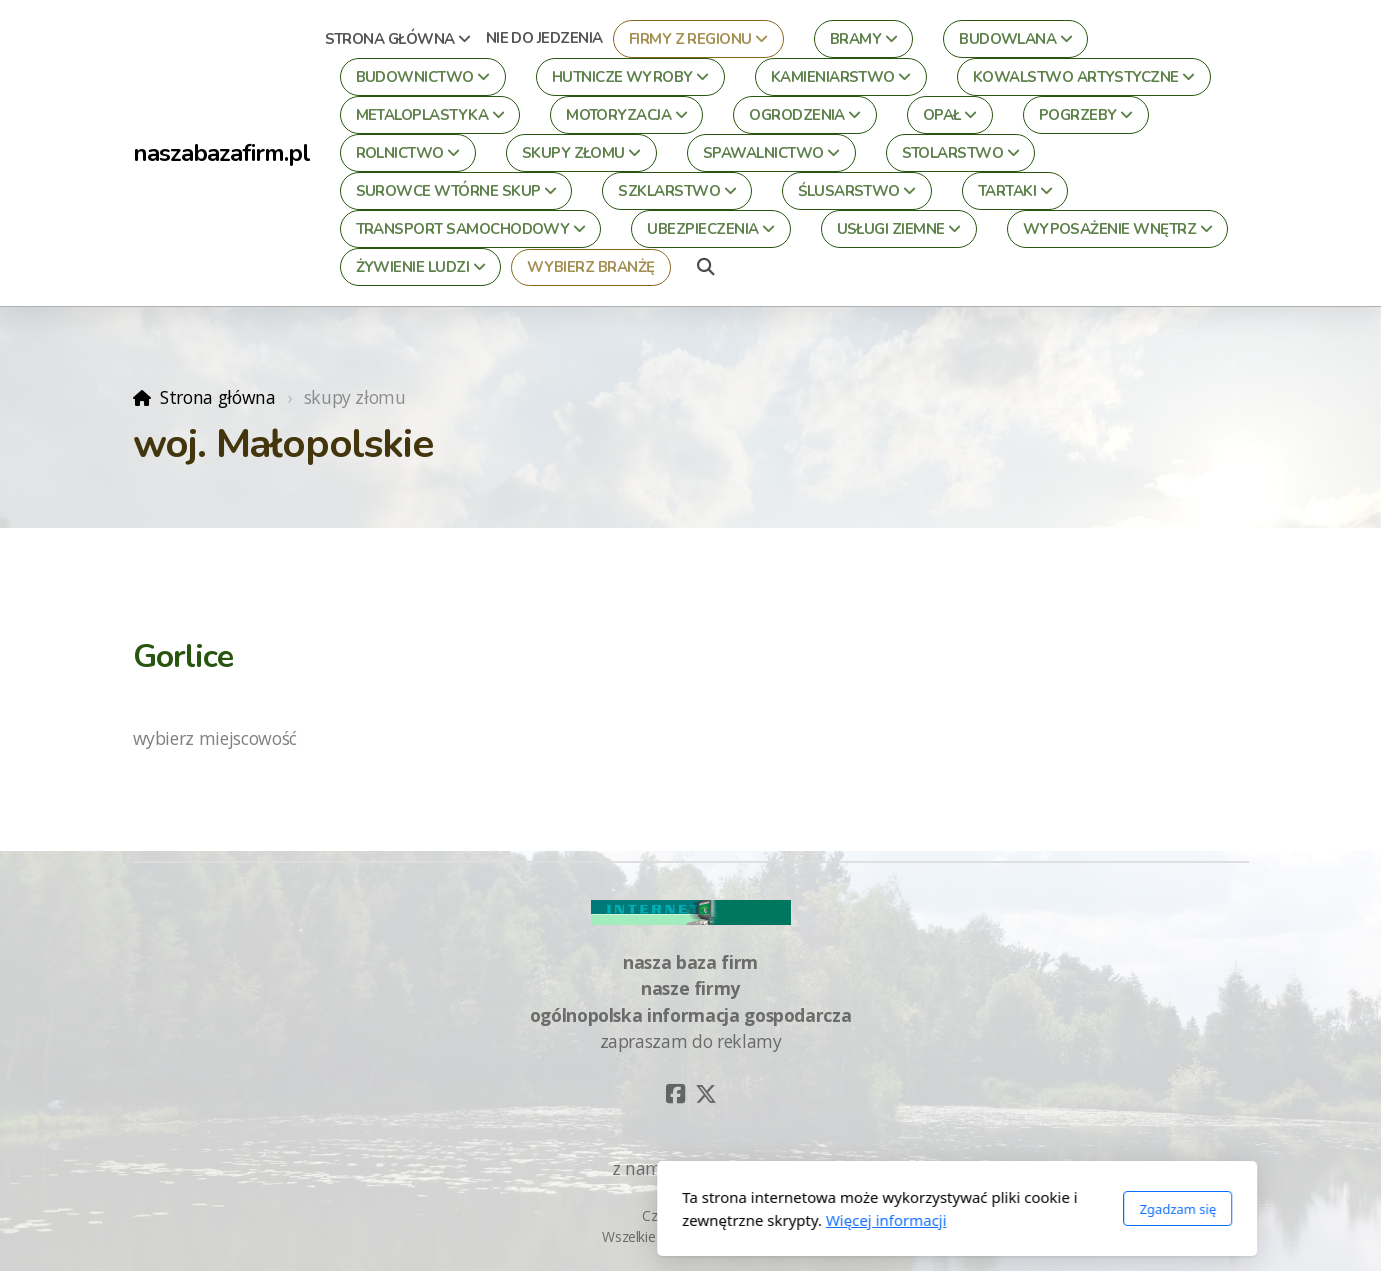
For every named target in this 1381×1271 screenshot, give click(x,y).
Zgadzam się (911, 1209)
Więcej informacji (619, 1220)
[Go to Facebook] (676, 1094)
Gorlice (183, 656)
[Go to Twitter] (706, 1094)
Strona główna (217, 397)
